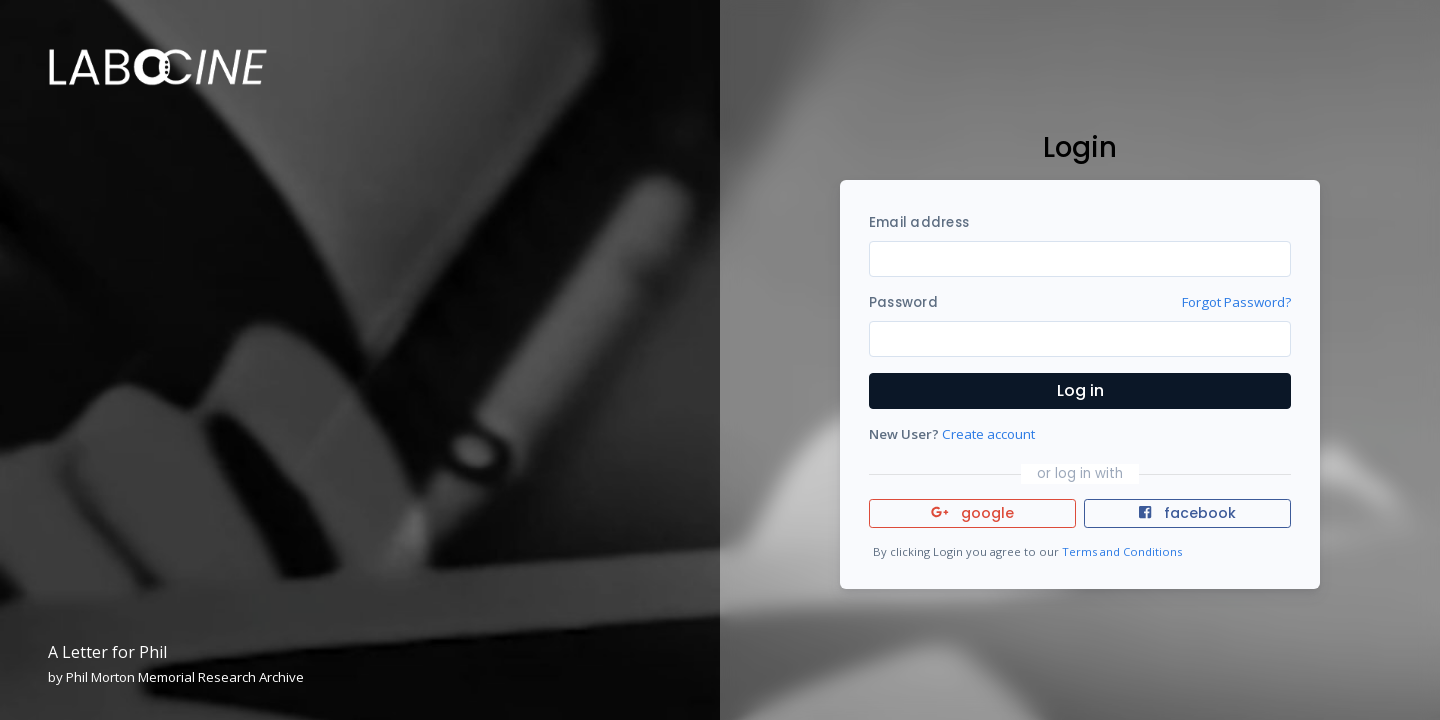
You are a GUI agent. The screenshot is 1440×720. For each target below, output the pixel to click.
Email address (919, 222)
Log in (1080, 390)
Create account (988, 434)
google (972, 513)
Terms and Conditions (1122, 551)
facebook (1187, 513)
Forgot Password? (1236, 302)
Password (903, 302)
